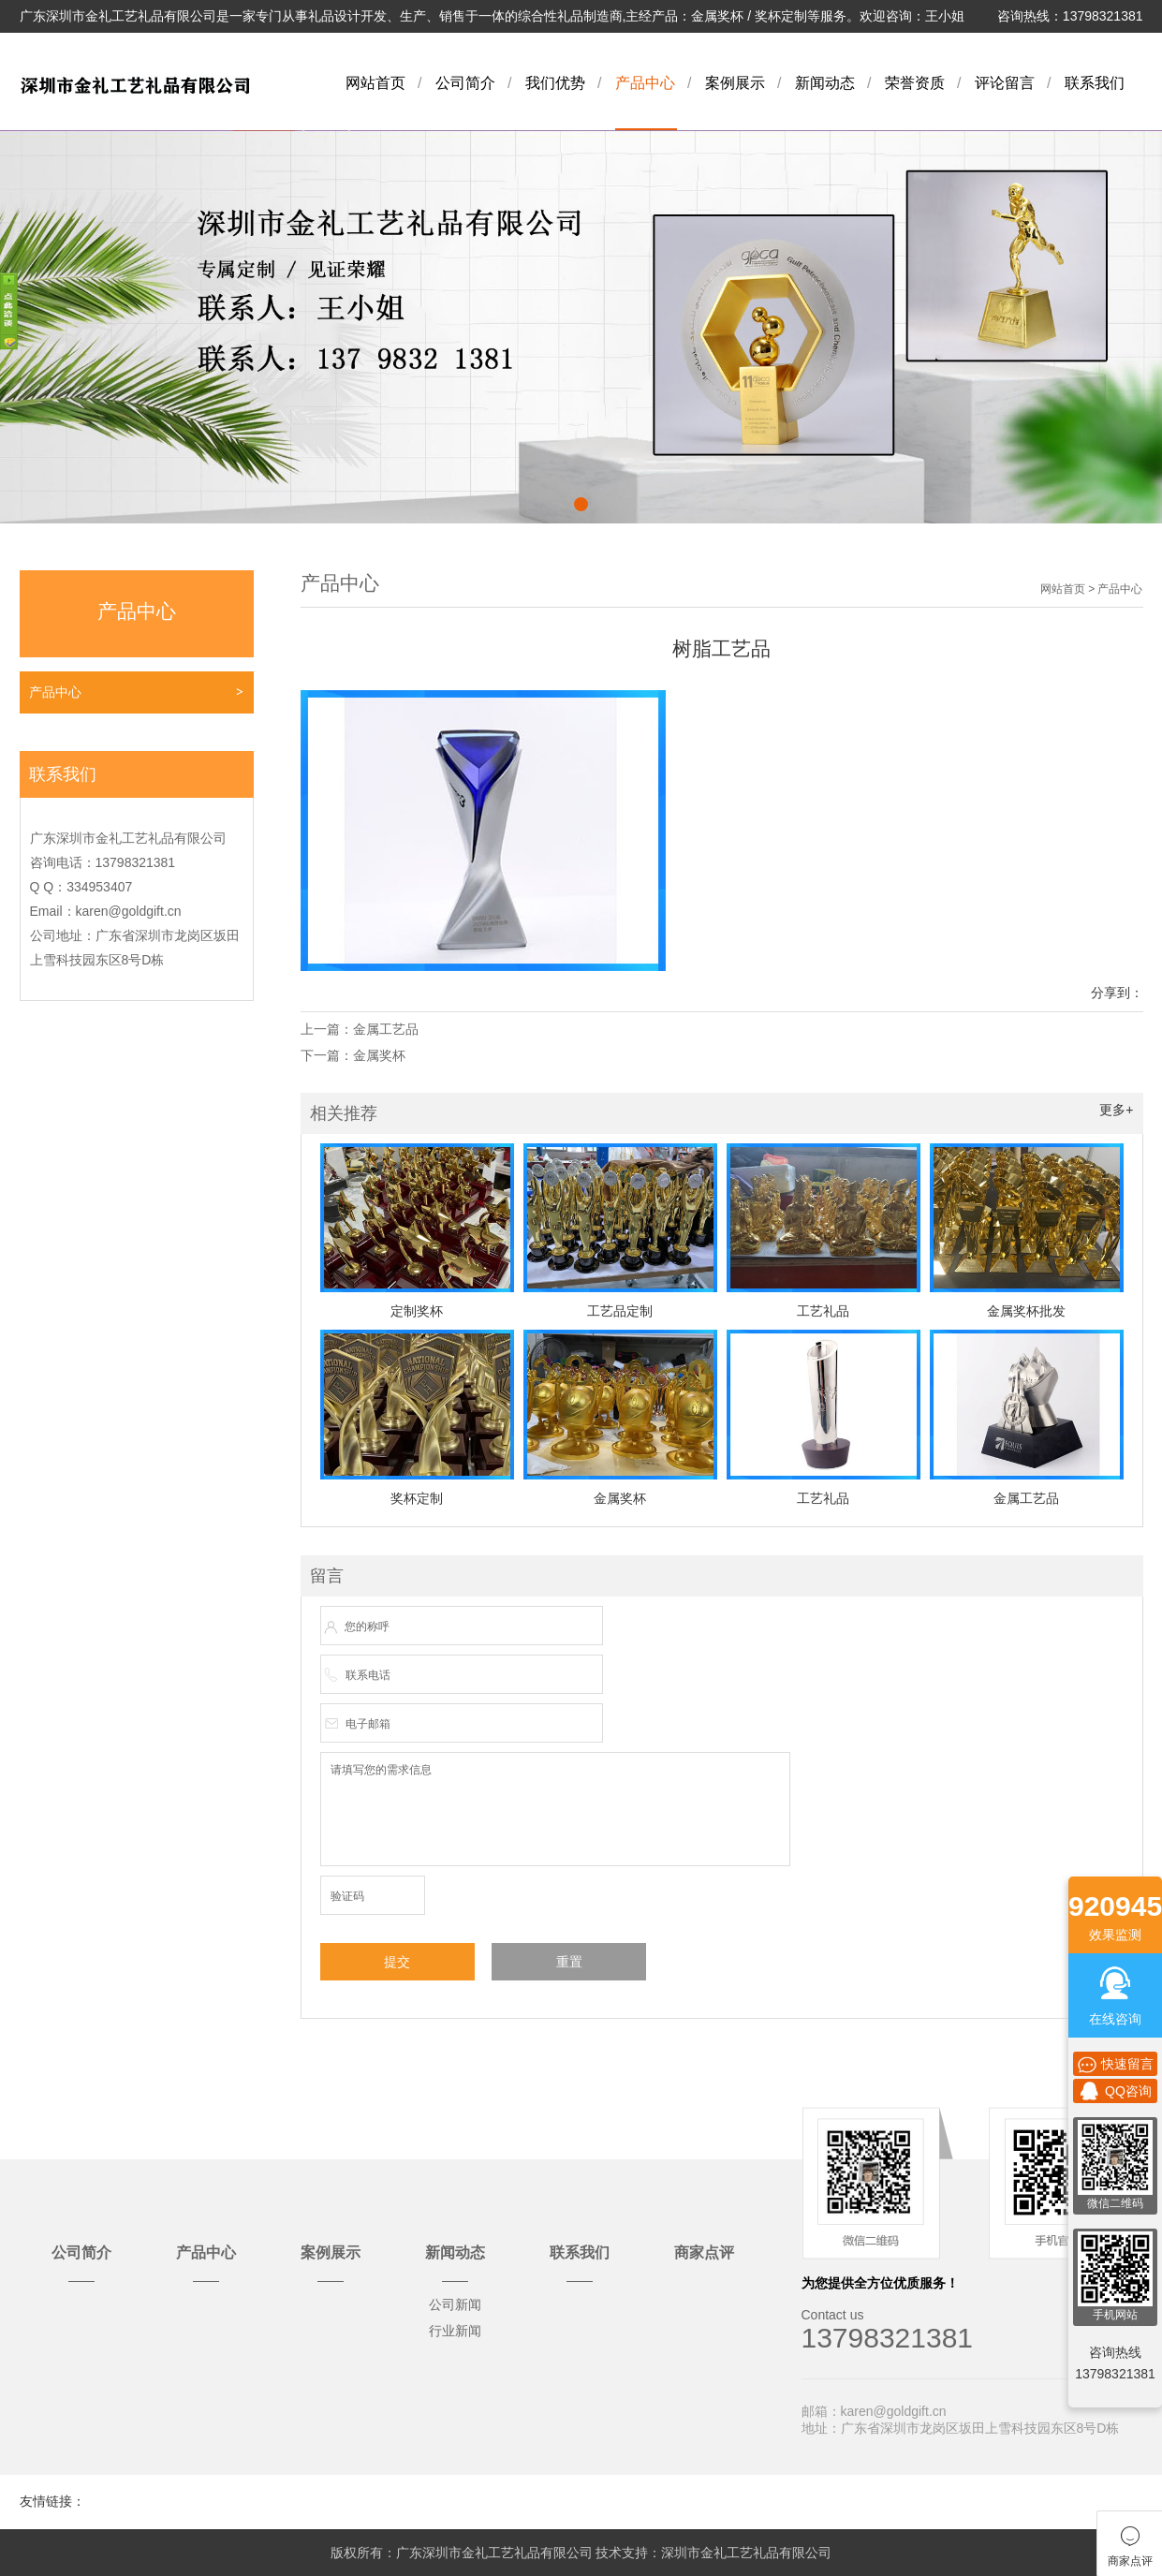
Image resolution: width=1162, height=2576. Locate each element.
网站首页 (375, 83)
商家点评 (704, 2252)
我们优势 (555, 83)
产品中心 (645, 83)
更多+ (1116, 1109)
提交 (397, 1961)
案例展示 (735, 83)
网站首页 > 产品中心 (1091, 589)
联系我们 (1095, 83)
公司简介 (465, 83)
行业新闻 (455, 2330)
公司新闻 (455, 2304)
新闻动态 (825, 83)
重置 (569, 1961)
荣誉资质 (915, 83)
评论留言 (1005, 83)
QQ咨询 (1115, 2090)
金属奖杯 (379, 1055)
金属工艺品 (386, 1029)
